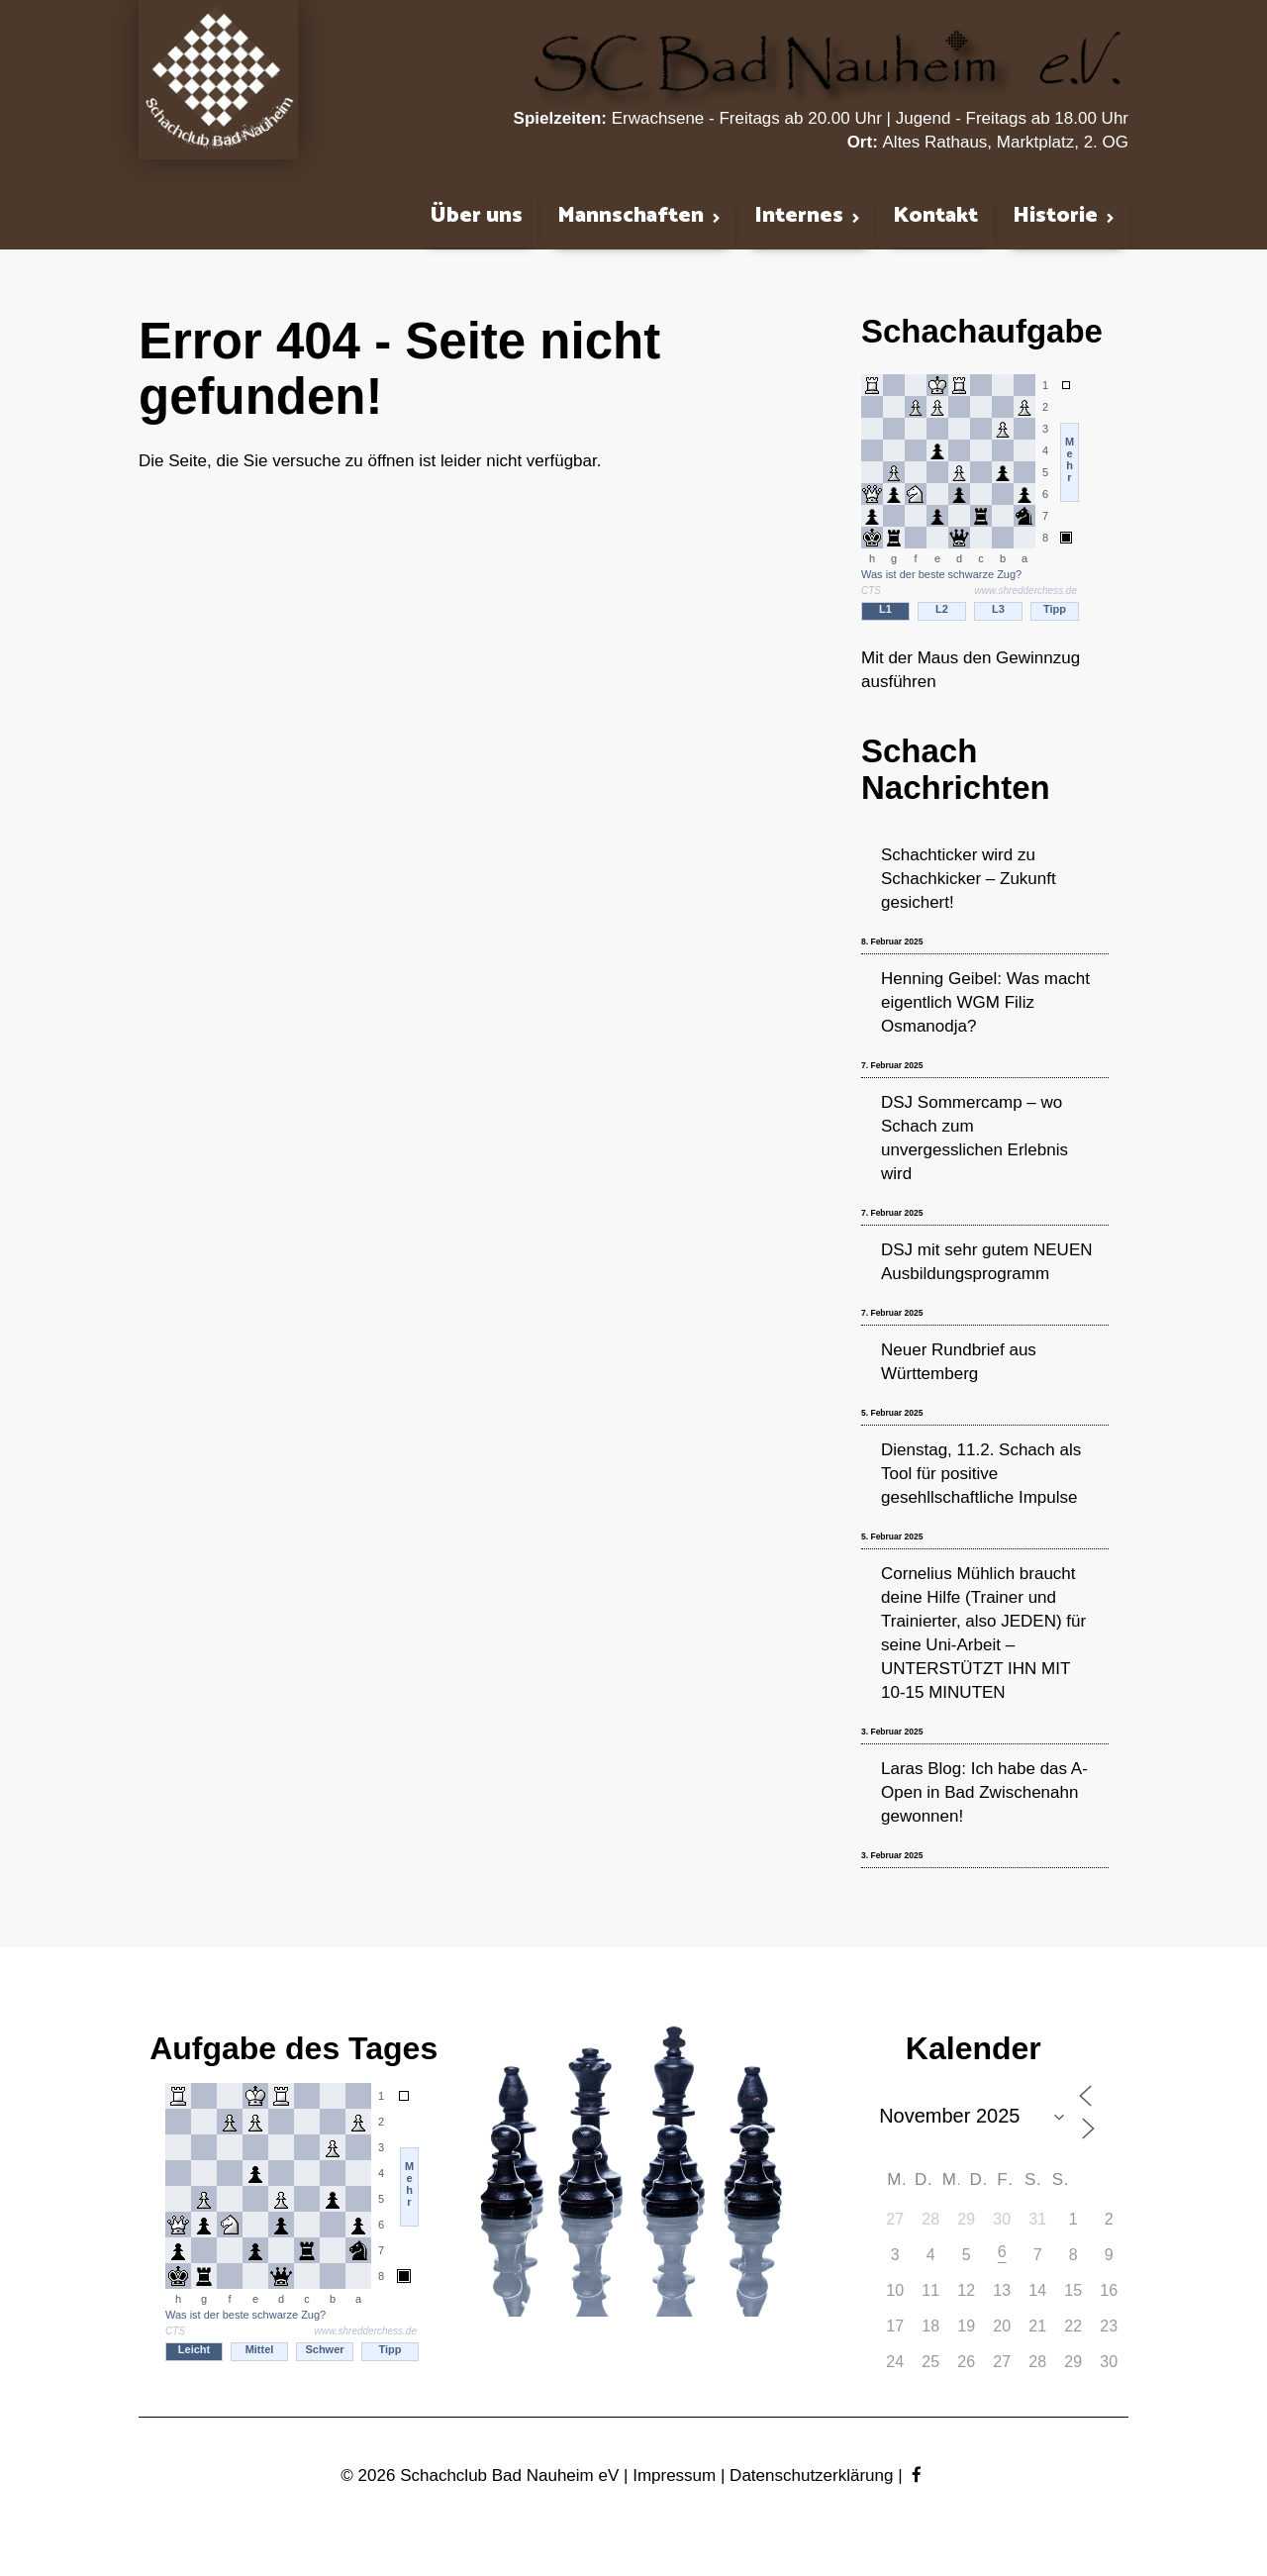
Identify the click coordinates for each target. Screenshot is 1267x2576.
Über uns (476, 216)
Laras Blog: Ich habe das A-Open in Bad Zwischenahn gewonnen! (984, 1792)
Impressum (674, 2475)
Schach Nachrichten (955, 769)
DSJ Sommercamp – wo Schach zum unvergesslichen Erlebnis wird (974, 1138)
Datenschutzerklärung (811, 2475)
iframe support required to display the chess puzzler (294, 2231)
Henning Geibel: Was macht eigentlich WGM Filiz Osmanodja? (985, 1002)
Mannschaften (630, 217)
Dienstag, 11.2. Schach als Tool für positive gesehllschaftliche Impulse (981, 1473)
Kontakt (935, 216)
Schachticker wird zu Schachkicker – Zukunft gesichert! (968, 878)
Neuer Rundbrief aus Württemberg (958, 1361)
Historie (1055, 217)
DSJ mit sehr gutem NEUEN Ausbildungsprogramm (987, 1261)
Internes (798, 217)
